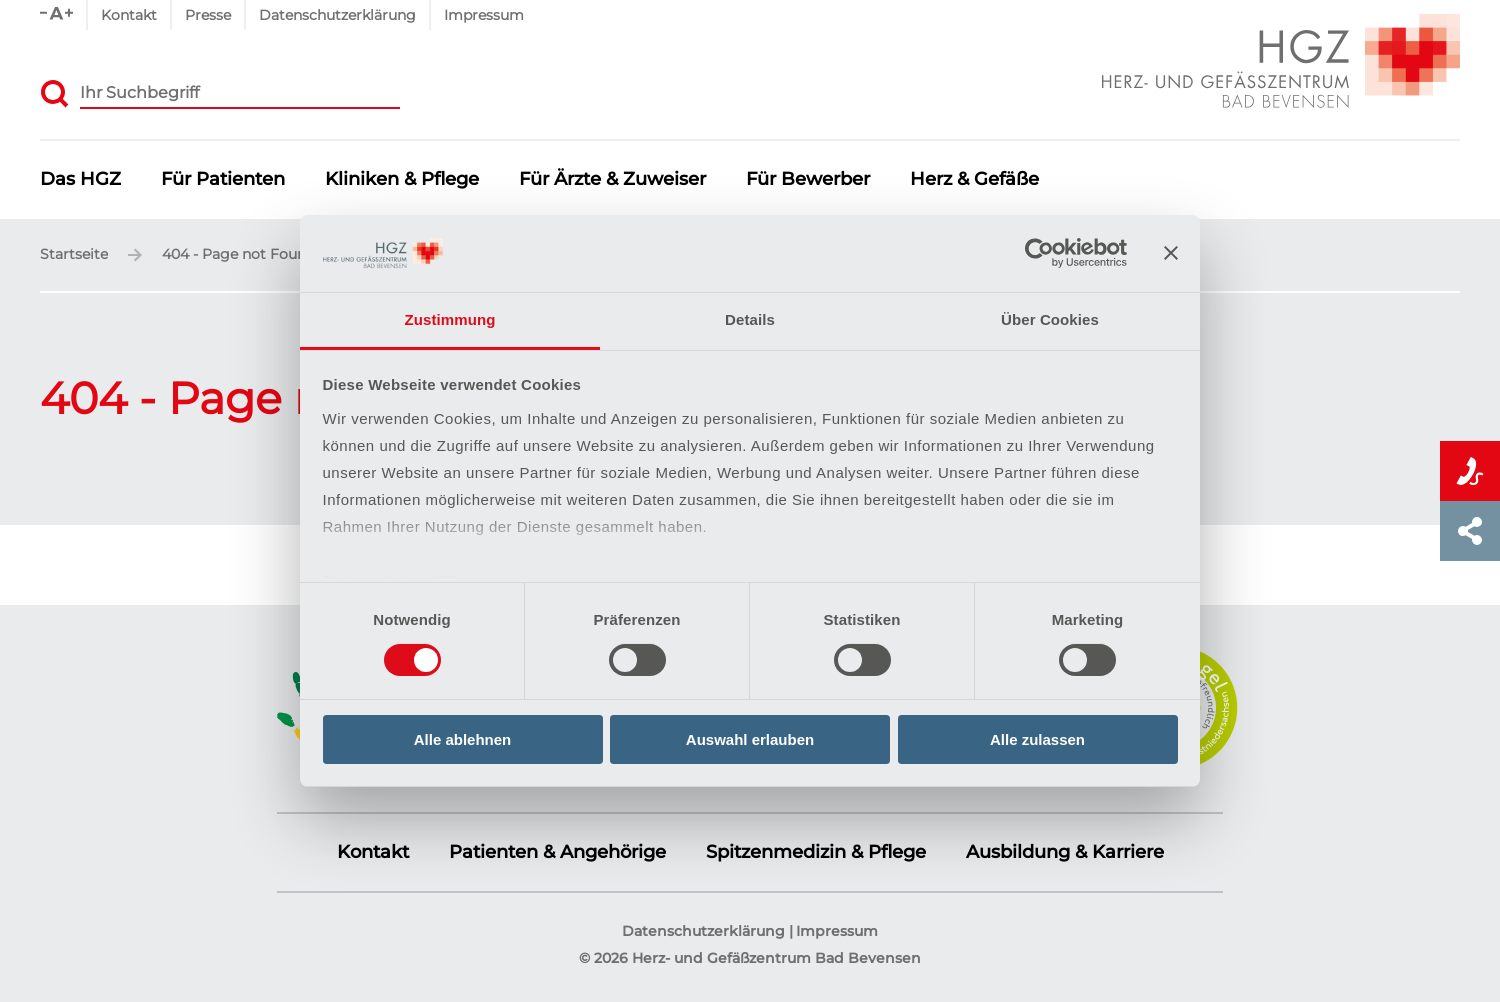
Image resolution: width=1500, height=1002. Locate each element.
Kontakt (129, 15)
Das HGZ (80, 180)
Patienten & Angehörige (557, 852)
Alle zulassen (1037, 739)
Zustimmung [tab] (450, 319)
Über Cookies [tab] (1050, 319)
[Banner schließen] (1171, 253)
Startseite (74, 255)
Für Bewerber (808, 180)
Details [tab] (750, 319)
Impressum (484, 15)
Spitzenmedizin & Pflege (816, 852)
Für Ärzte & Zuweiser (612, 180)
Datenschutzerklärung (337, 15)
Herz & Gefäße (974, 180)
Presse (208, 15)
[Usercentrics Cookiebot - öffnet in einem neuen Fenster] (1039, 253)
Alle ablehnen (463, 739)
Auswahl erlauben (750, 739)
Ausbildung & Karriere (1065, 852)
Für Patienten (223, 180)
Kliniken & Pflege (402, 180)
